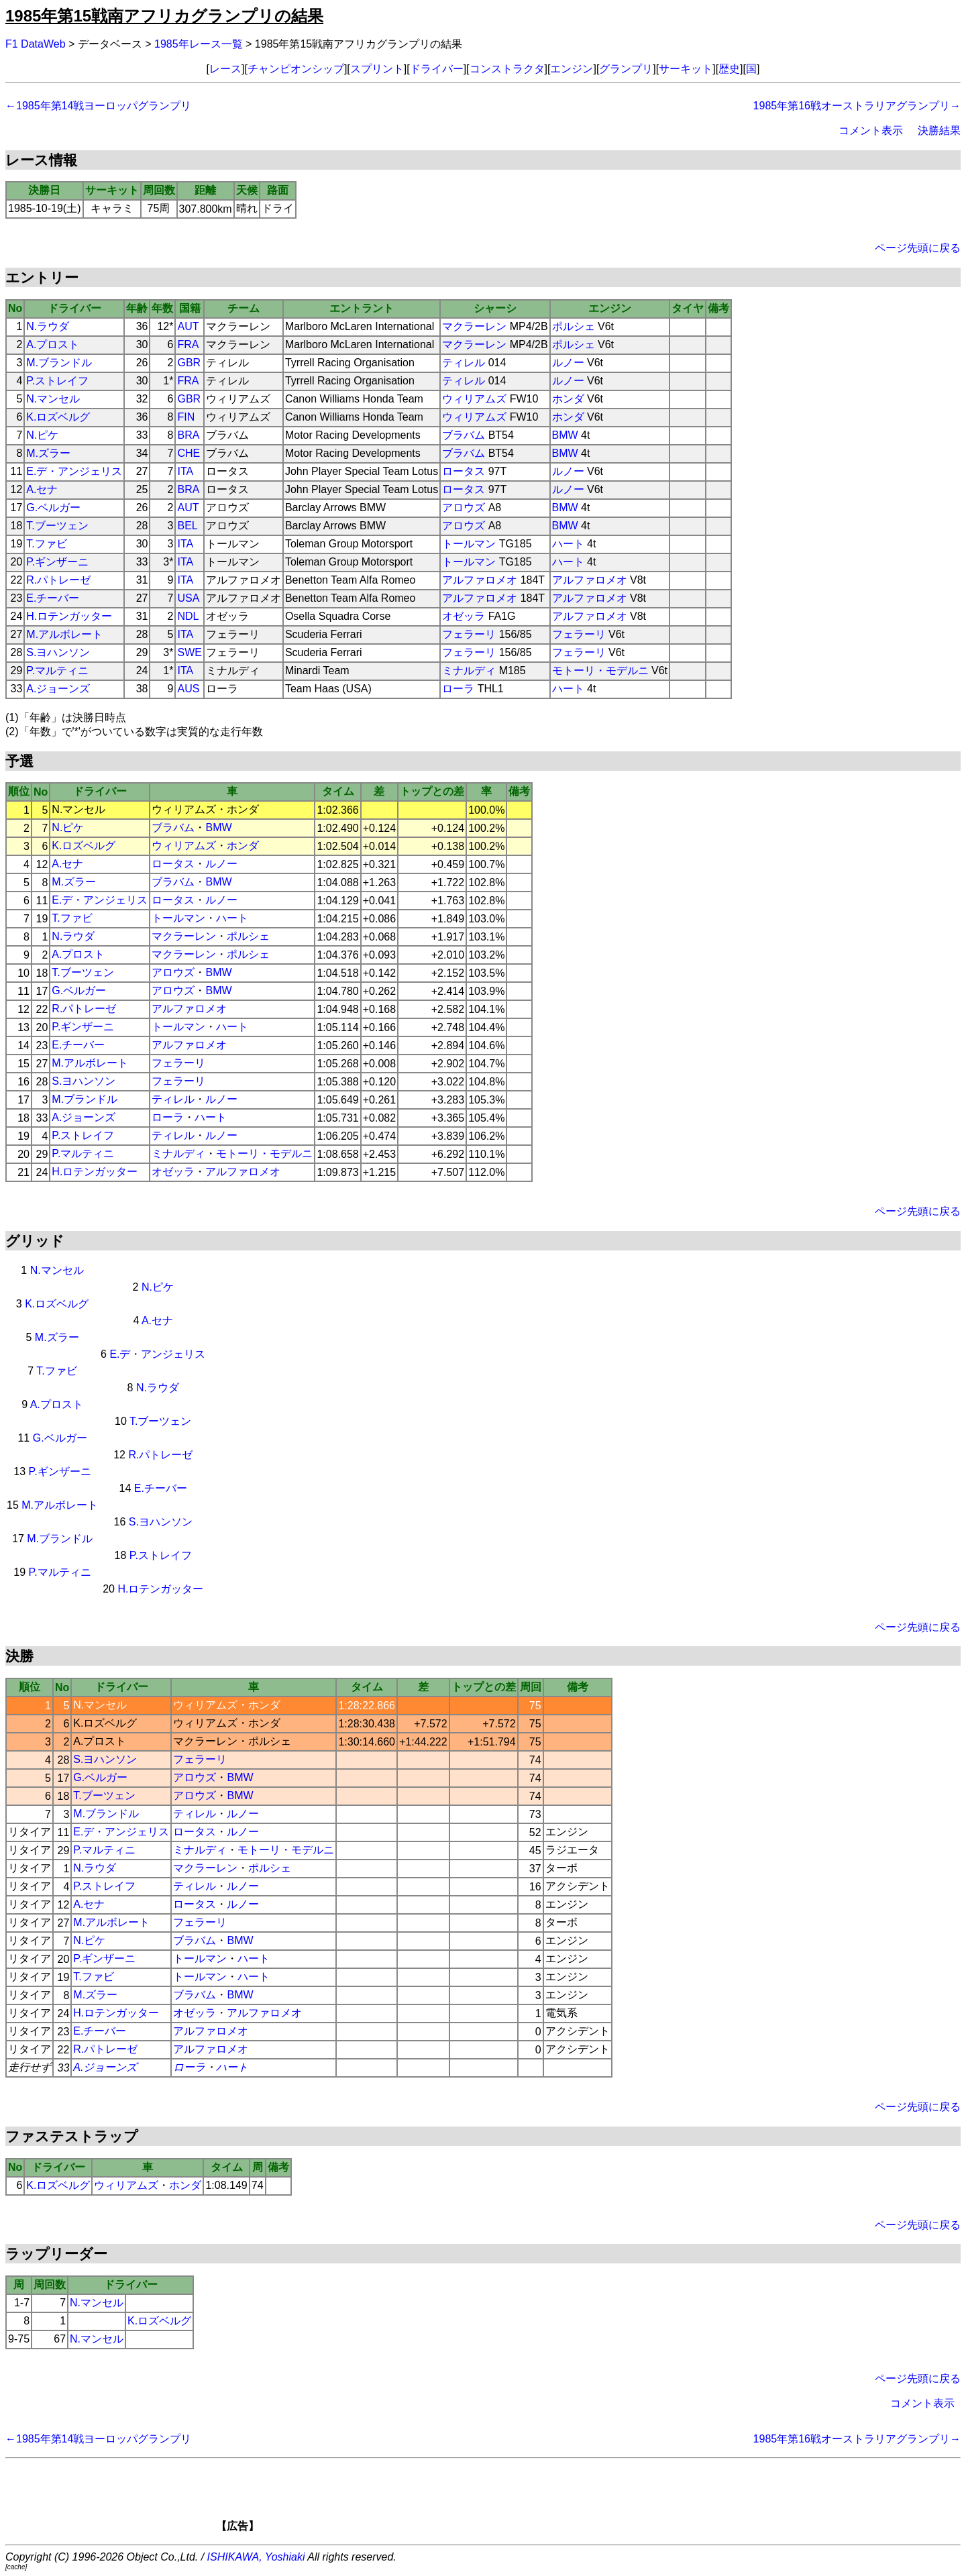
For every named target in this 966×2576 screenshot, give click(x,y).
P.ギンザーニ (57, 562)
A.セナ (42, 489)
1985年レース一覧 (198, 44)
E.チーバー (52, 598)
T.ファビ (46, 543)
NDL (188, 616)
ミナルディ (469, 670)
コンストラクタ (507, 68)
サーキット (685, 68)
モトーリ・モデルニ (600, 670)
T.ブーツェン (57, 525)
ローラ (458, 688)
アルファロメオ (479, 580)
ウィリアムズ (474, 399)
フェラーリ (469, 634)
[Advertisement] (506, 2499)
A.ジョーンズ (58, 688)
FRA (188, 344)
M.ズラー (48, 453)
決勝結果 (939, 130)
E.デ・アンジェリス (74, 471)
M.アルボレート (64, 634)
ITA (185, 471)
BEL (187, 525)
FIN (186, 417)
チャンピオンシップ (296, 68)
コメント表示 (871, 130)
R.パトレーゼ (58, 580)
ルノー (568, 362)
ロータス (463, 471)
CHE (188, 453)
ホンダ (568, 399)
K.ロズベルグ (58, 417)
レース (225, 68)
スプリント (377, 68)
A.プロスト (52, 344)
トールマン (469, 543)
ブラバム (463, 435)
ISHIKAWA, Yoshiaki (256, 2557)
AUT (188, 326)
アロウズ (463, 507)
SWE (189, 652)
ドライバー (437, 68)
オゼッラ (463, 616)
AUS (188, 688)
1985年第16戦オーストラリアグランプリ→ (857, 105)
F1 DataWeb (35, 44)
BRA (188, 435)
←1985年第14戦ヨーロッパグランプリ (98, 105)
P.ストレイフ (57, 380)
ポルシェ (573, 326)
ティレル (463, 362)
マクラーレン (474, 326)
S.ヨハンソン (58, 652)
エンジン (571, 68)
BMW (565, 435)
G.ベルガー (53, 507)
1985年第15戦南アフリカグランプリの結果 (164, 16)
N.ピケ (42, 435)
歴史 (729, 68)
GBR (189, 362)
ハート (568, 543)
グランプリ (626, 68)
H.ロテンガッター (69, 616)
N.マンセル (53, 399)
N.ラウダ (47, 326)
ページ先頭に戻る (918, 248)
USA (188, 598)
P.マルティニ (57, 670)
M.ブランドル (59, 362)
